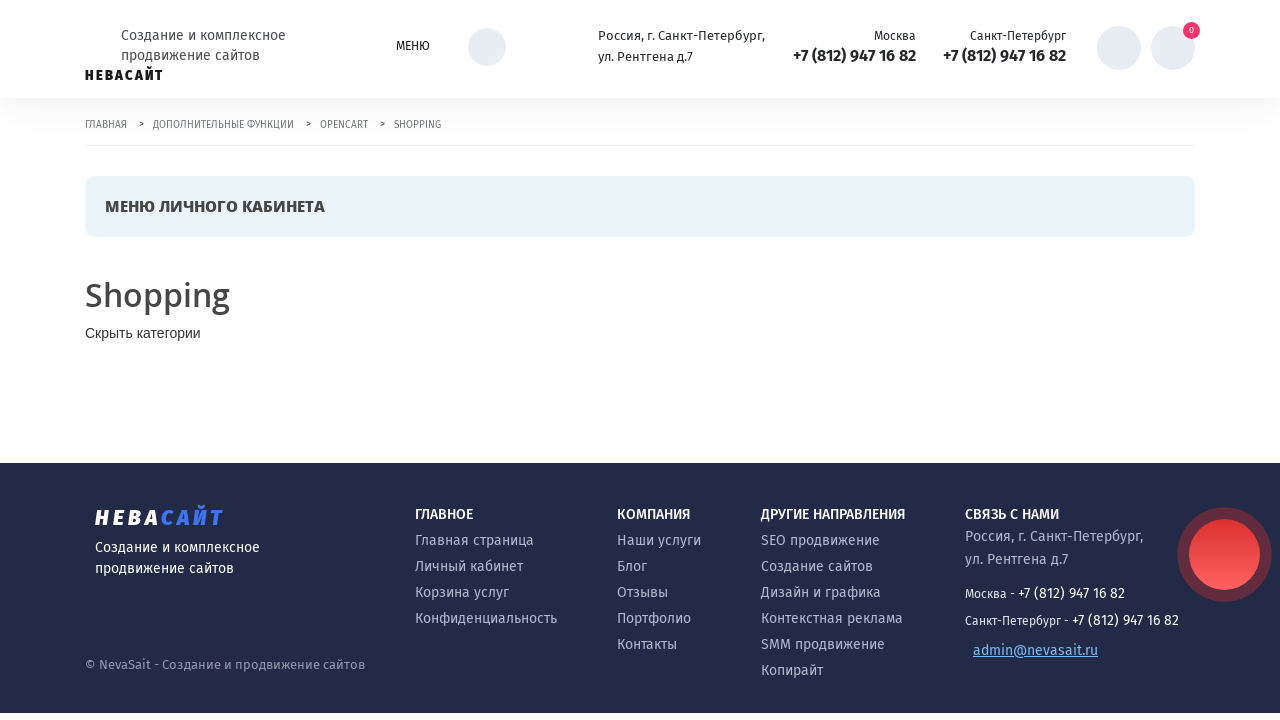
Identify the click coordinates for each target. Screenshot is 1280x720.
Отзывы (642, 592)
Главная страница (474, 540)
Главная (106, 125)
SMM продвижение (823, 644)
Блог (632, 566)
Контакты (647, 644)
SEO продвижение (820, 540)
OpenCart (344, 125)
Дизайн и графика (821, 592)
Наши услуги (659, 540)
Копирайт (792, 670)
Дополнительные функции (223, 125)
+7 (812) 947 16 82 (854, 55)
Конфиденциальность (486, 618)
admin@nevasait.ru (1035, 650)
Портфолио (654, 618)
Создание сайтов (817, 566)
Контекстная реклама (832, 618)
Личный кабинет (469, 566)
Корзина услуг (462, 592)
